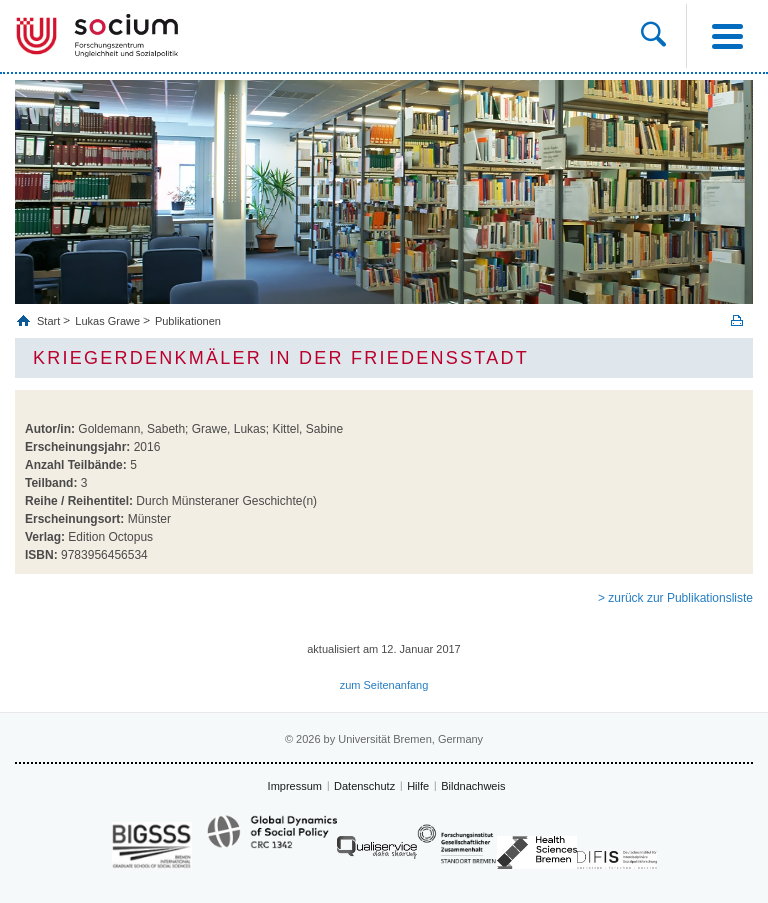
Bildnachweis (473, 786)
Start (50, 321)
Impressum (295, 786)
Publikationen (188, 321)
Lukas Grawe (107, 321)
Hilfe (418, 786)
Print (737, 320)
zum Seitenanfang (384, 685)
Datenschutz (364, 786)
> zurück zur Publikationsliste (675, 598)
